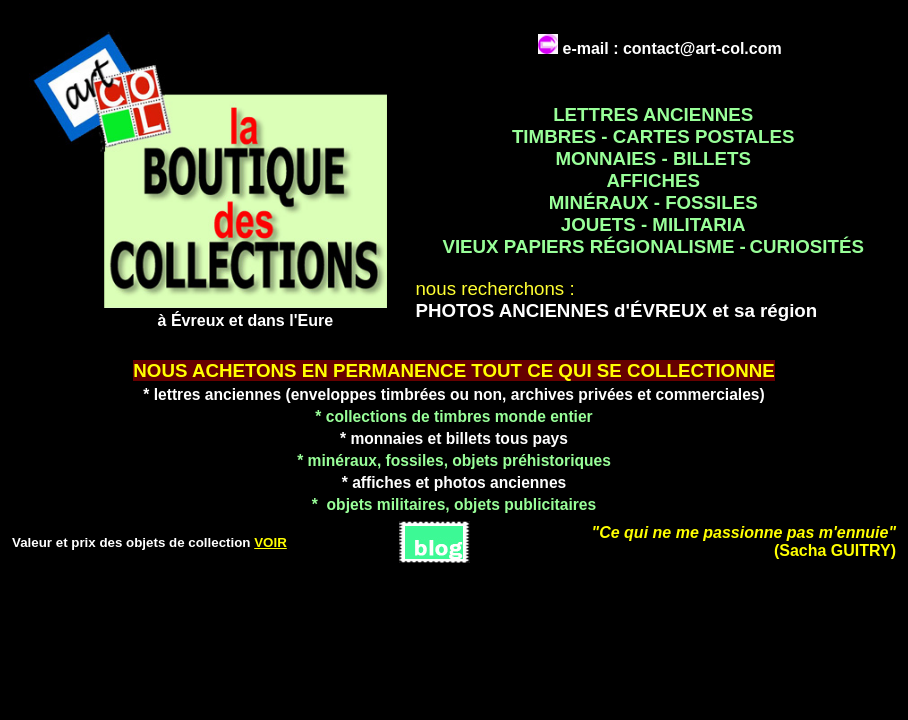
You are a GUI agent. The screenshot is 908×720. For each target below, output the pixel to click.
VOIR (270, 542)
